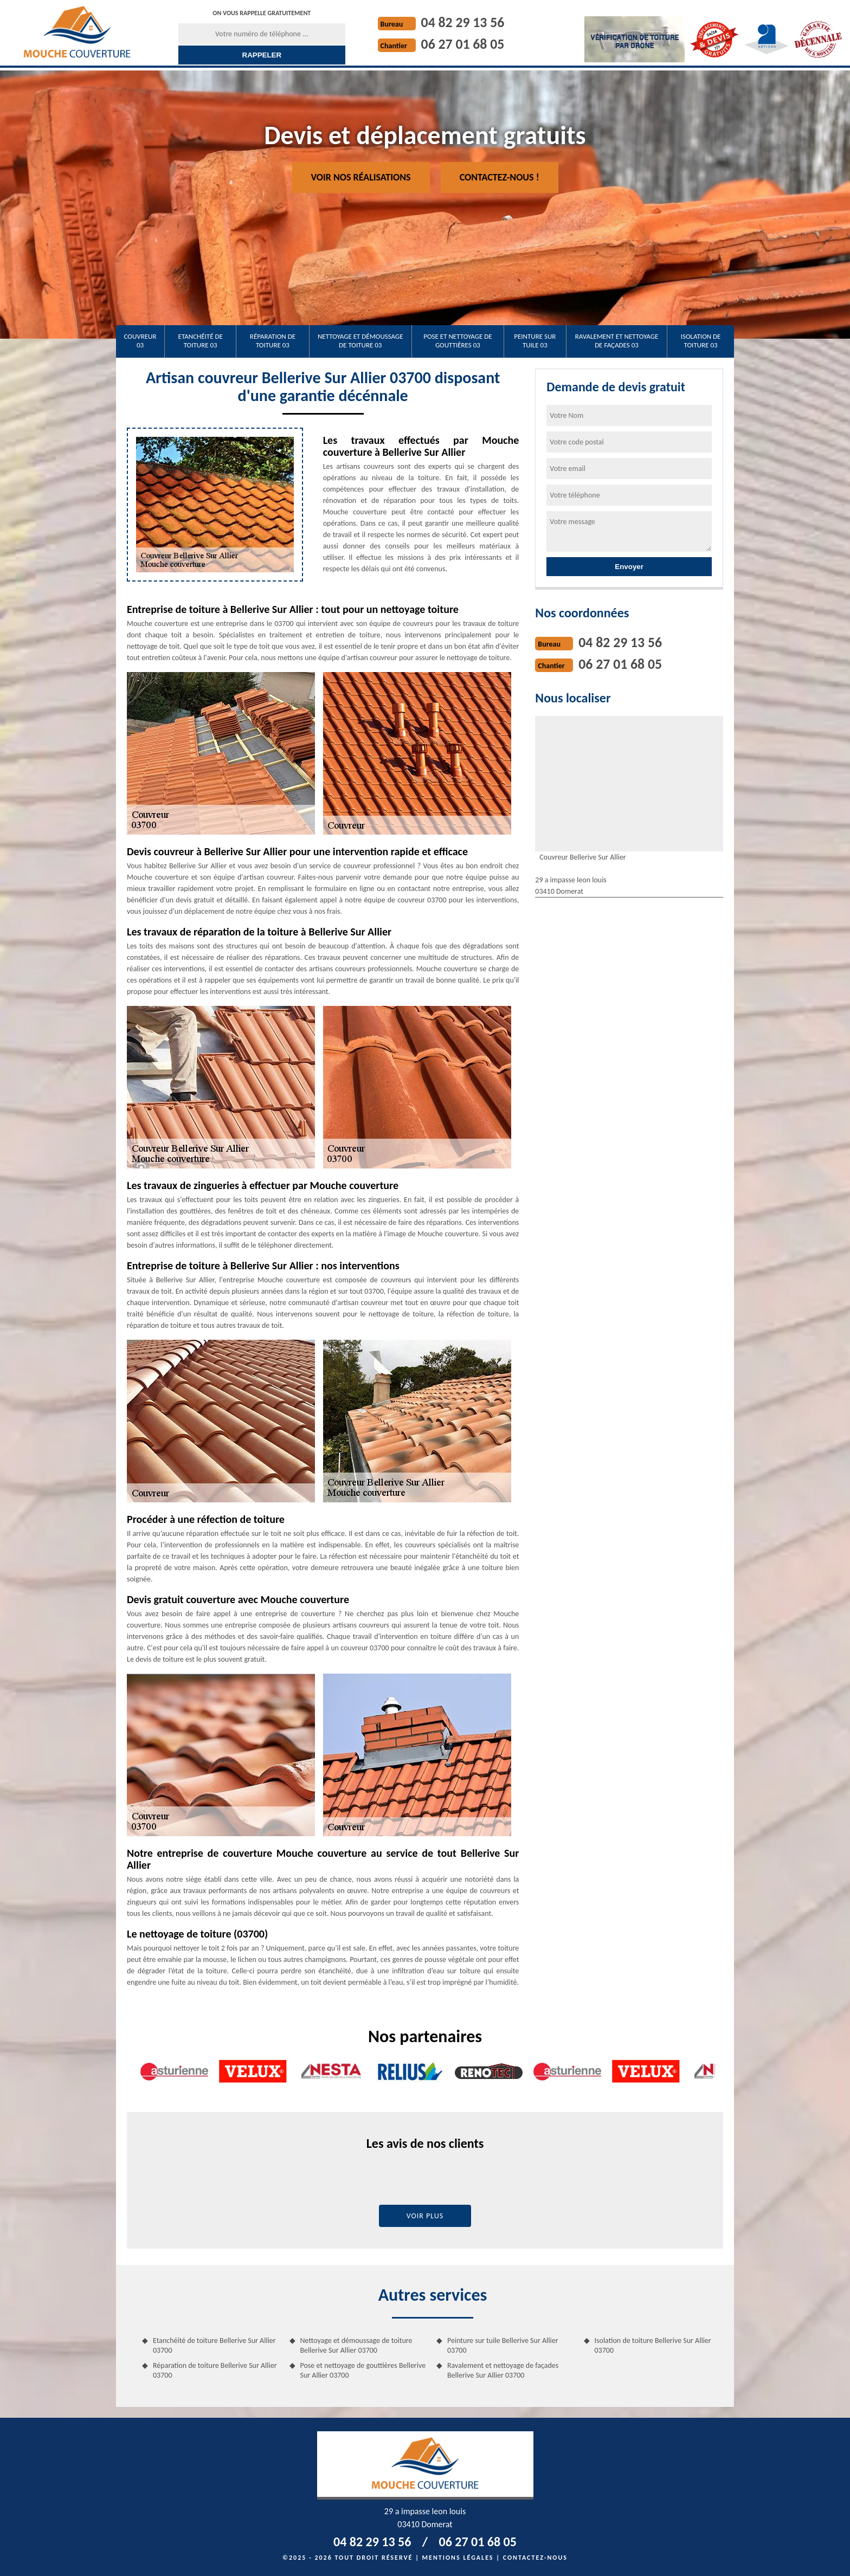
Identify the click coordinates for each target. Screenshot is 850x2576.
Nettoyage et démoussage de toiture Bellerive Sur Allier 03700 (356, 2345)
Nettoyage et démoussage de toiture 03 (360, 340)
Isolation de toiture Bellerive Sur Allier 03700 (653, 2345)
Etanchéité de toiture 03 (200, 340)
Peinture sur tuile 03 (535, 340)
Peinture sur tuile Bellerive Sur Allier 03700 (502, 2345)
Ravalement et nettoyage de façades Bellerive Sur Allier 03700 (502, 2370)
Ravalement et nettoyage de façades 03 (617, 340)
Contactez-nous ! (499, 177)
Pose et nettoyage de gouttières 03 (457, 340)
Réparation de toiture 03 (272, 340)
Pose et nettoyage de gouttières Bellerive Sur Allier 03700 (363, 2370)
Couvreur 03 (140, 340)
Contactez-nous (535, 2557)
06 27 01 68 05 (463, 44)
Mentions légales (458, 2557)
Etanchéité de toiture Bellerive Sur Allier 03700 (214, 2345)
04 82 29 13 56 (463, 22)
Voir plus (425, 2215)
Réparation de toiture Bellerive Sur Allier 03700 (215, 2370)
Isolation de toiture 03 (701, 340)
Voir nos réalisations (361, 177)
